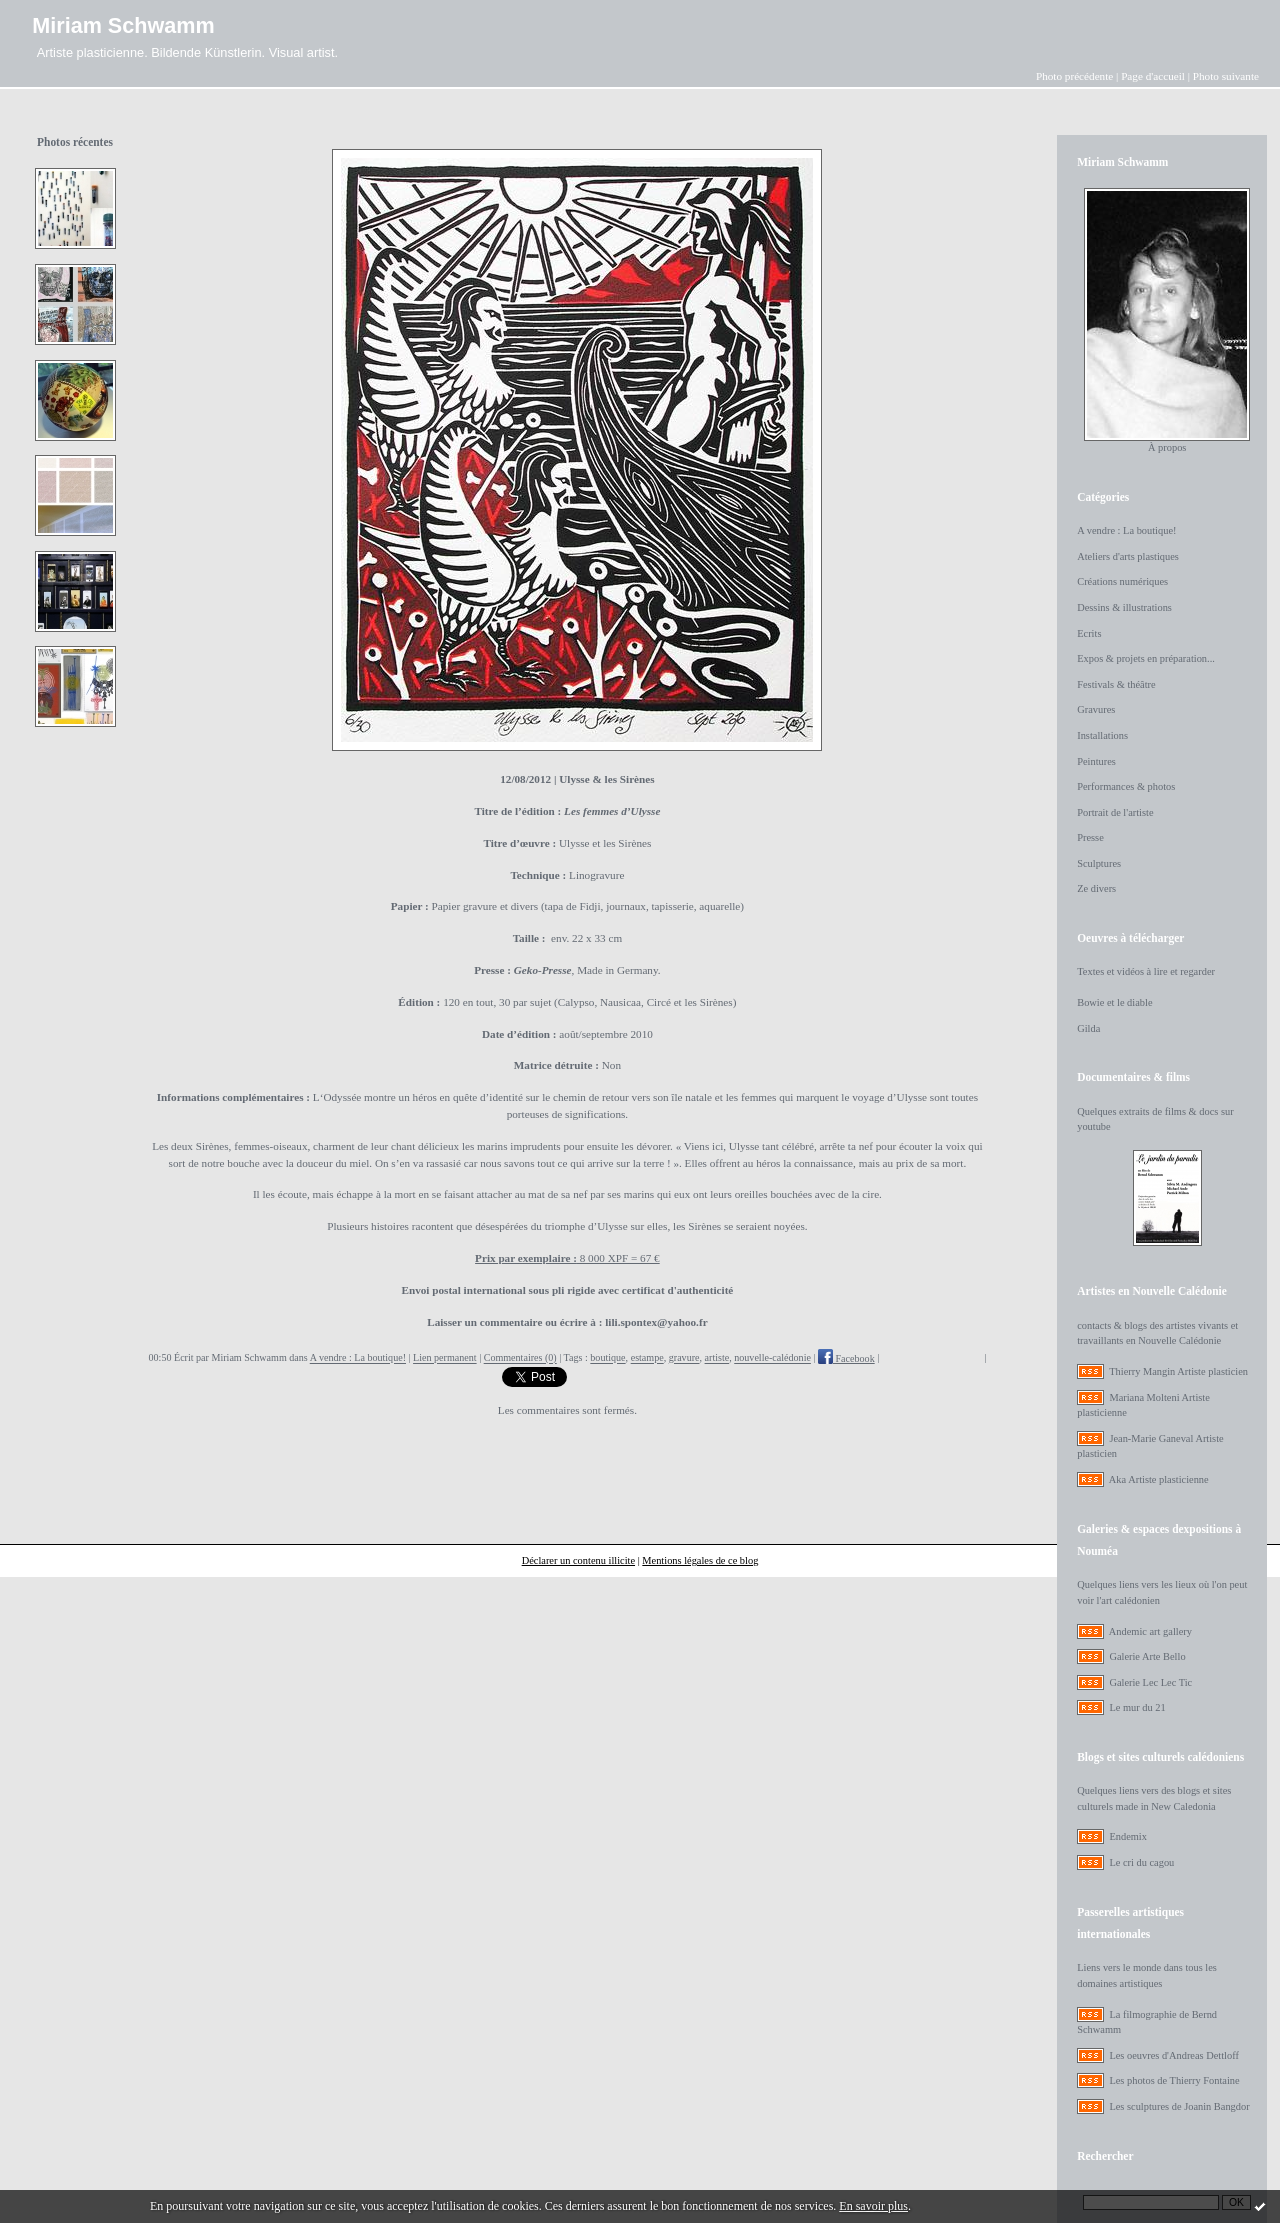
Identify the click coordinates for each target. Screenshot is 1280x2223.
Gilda (1088, 1028)
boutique (607, 1358)
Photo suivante (1226, 76)
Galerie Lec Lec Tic (1150, 1682)
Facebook (846, 1358)
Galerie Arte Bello (1147, 1656)
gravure (684, 1358)
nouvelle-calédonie (772, 1358)
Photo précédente (1074, 76)
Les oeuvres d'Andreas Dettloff (1174, 2055)
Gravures (1096, 709)
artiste (717, 1358)
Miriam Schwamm (123, 25)
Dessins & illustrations (1124, 607)
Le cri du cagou (1141, 1862)
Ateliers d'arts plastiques (1128, 556)
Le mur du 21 (1137, 1707)
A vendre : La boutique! (358, 1358)
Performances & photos (1126, 786)
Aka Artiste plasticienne (1159, 1479)
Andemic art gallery (1150, 1631)
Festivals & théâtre (1116, 684)
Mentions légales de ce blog (700, 1560)
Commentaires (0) (520, 1358)
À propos (1167, 447)
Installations (1102, 735)
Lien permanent (445, 1358)
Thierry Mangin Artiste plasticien (1178, 1371)
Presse (1090, 837)
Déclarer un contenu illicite (578, 1560)
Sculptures (1099, 863)
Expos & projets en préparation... (1146, 658)
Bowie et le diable (1114, 1002)
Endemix (1128, 1836)
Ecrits (1089, 633)
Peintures (1096, 761)
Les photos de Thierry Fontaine (1174, 2080)
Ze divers (1096, 888)
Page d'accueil (1153, 76)
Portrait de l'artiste (1115, 812)
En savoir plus (873, 2206)
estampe (647, 1358)
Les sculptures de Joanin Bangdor (1179, 2106)
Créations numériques (1122, 581)
